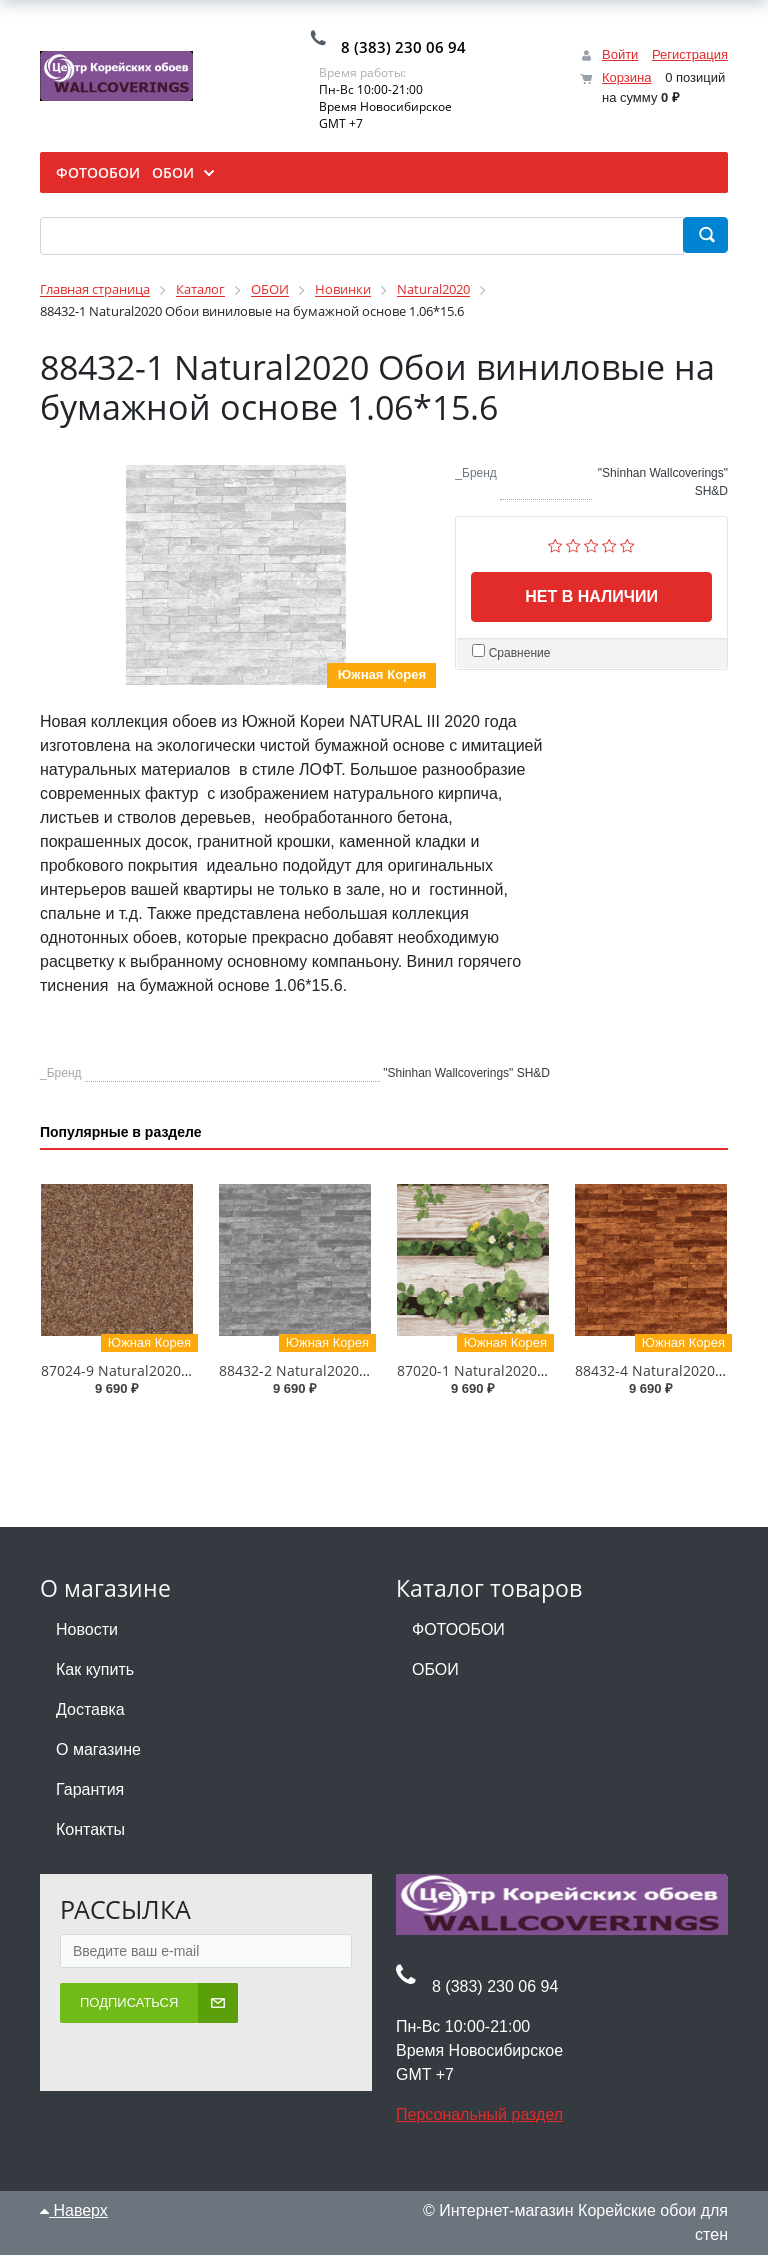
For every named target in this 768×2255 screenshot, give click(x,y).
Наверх (74, 2210)
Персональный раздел (479, 2114)
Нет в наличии (591, 596)
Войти (620, 54)
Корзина (627, 77)
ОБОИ (435, 1669)
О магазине (98, 1749)
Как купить (95, 1669)
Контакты (90, 1829)
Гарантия (90, 1789)
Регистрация (690, 54)
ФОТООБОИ (458, 1629)
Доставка (90, 1709)
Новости (87, 1629)
